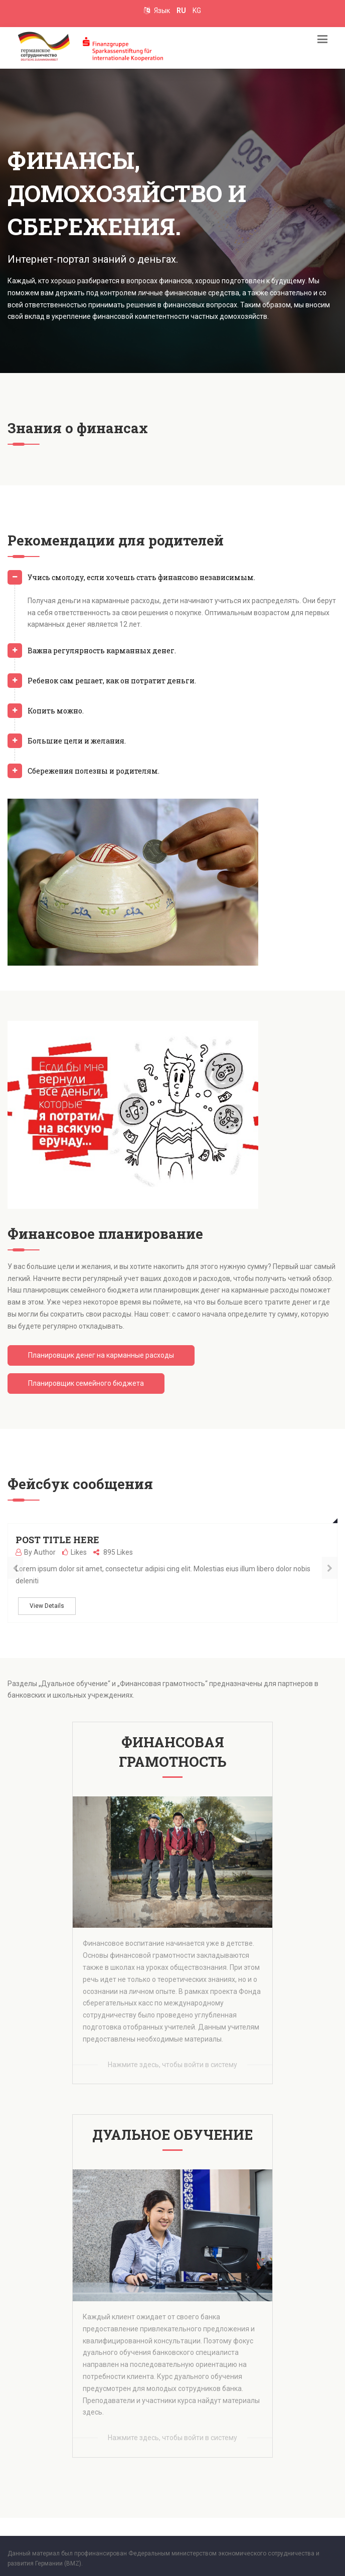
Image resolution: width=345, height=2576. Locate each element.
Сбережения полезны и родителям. (93, 771)
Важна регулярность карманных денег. (102, 650)
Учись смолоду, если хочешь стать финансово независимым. (141, 577)
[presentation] (15, 1568)
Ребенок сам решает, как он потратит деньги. (112, 680)
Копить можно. (56, 710)
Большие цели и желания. (77, 741)
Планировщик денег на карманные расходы (101, 1355)
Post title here (57, 1540)
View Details (47, 1605)
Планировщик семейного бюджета (86, 1383)
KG (197, 11)
